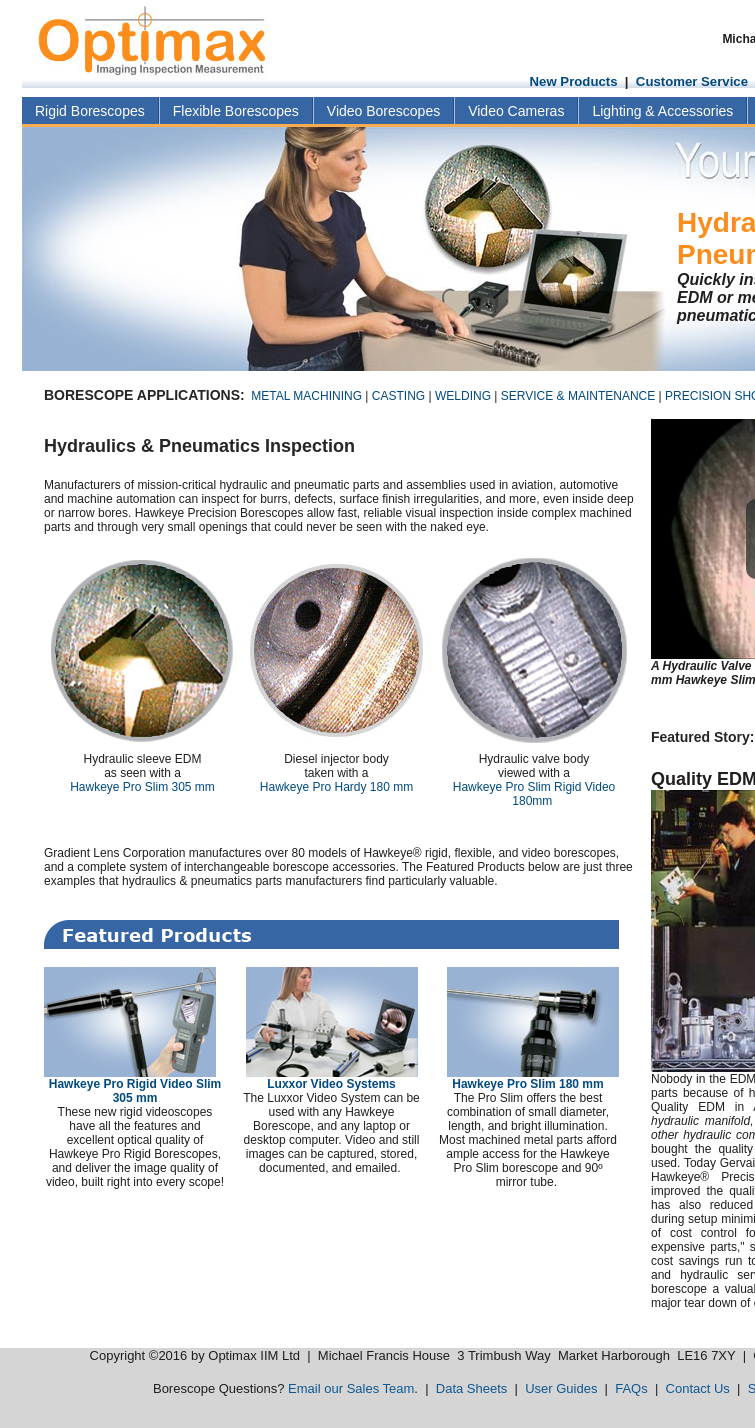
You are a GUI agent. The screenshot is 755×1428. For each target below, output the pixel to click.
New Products (574, 81)
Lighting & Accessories (662, 111)
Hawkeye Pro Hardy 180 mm (336, 787)
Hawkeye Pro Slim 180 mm (527, 1084)
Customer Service (692, 81)
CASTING (398, 396)
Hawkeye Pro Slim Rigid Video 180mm (534, 794)
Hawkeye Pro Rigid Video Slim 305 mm (135, 1091)
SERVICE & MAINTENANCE (578, 396)
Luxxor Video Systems (331, 1084)
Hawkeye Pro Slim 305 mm (142, 787)
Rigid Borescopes (90, 111)
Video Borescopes (383, 111)
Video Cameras (516, 111)
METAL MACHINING (306, 396)
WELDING (463, 396)
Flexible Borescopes (236, 111)
